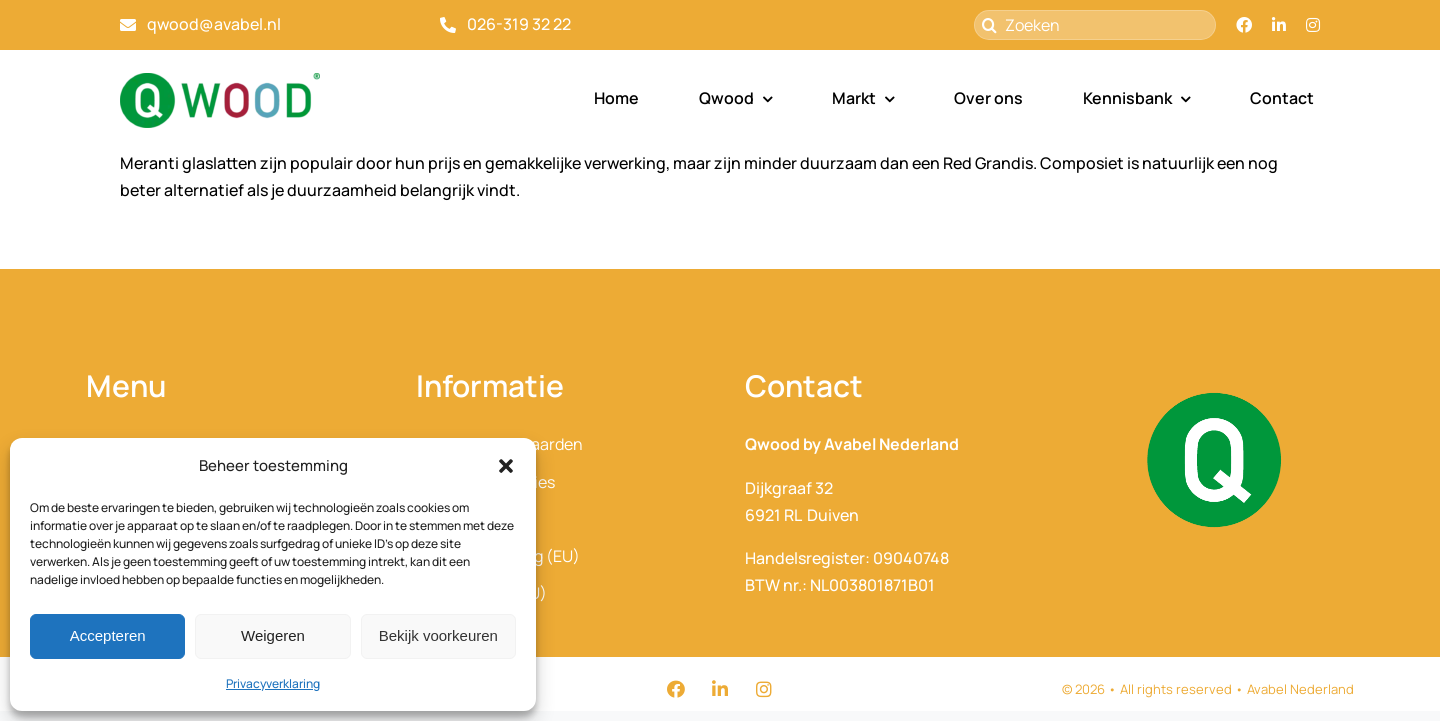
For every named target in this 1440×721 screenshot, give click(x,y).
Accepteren (108, 635)
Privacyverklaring (273, 683)
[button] (506, 466)
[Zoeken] (1095, 25)
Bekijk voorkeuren (438, 635)
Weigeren (273, 635)
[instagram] (1313, 25)
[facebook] (1244, 25)
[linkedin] (1279, 25)
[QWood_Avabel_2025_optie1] (220, 81)
